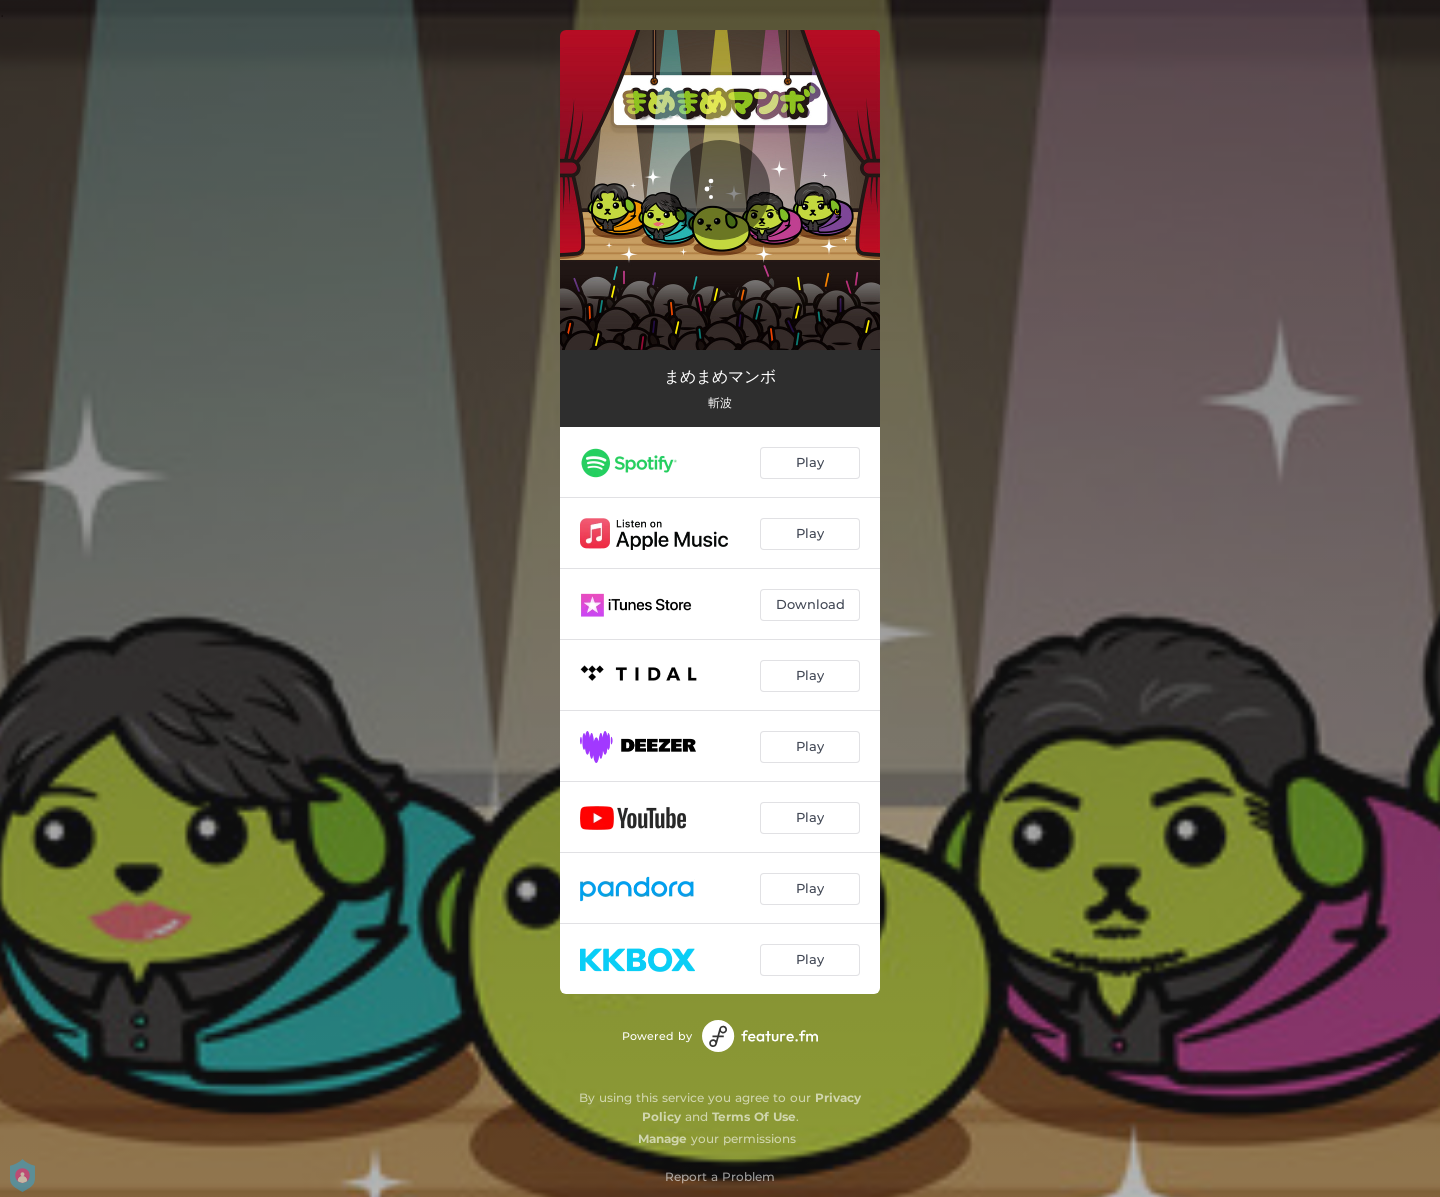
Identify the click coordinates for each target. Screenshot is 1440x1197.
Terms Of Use (754, 1116)
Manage (662, 1138)
